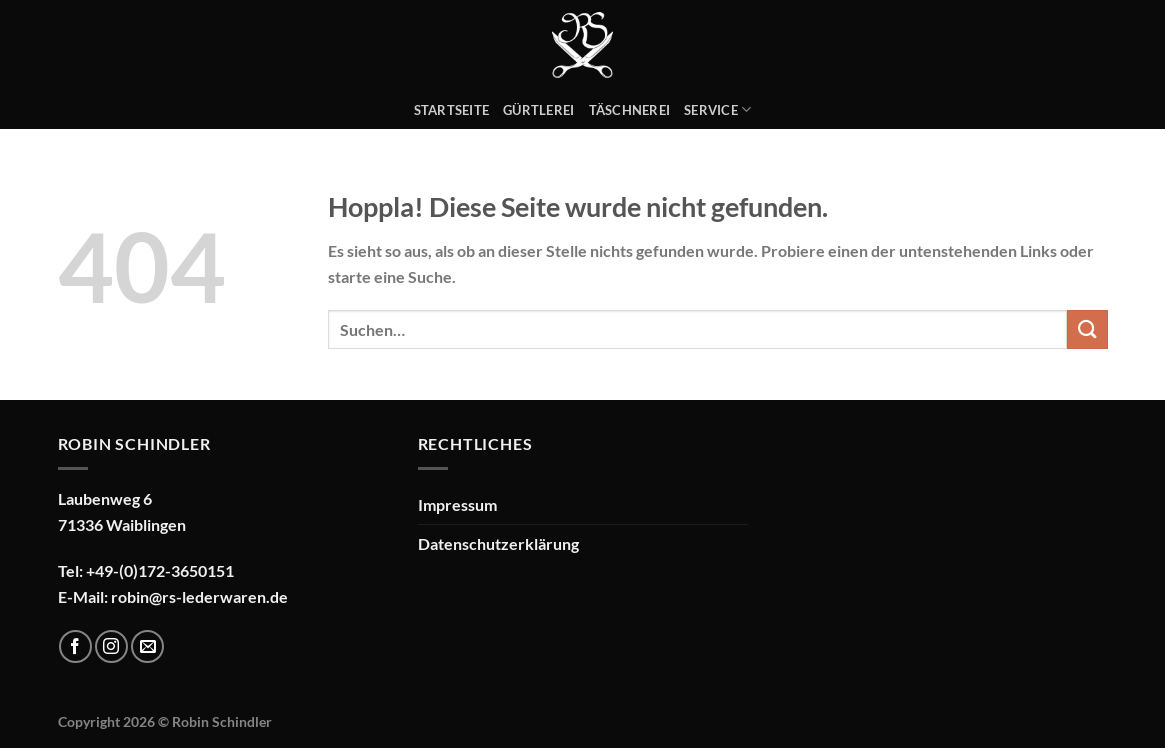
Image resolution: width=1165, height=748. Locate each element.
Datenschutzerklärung (498, 543)
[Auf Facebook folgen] (75, 646)
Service (717, 109)
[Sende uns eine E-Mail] (147, 646)
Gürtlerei (538, 110)
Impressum (457, 504)
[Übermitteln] (1087, 329)
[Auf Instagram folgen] (111, 646)
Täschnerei (630, 110)
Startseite (452, 110)
